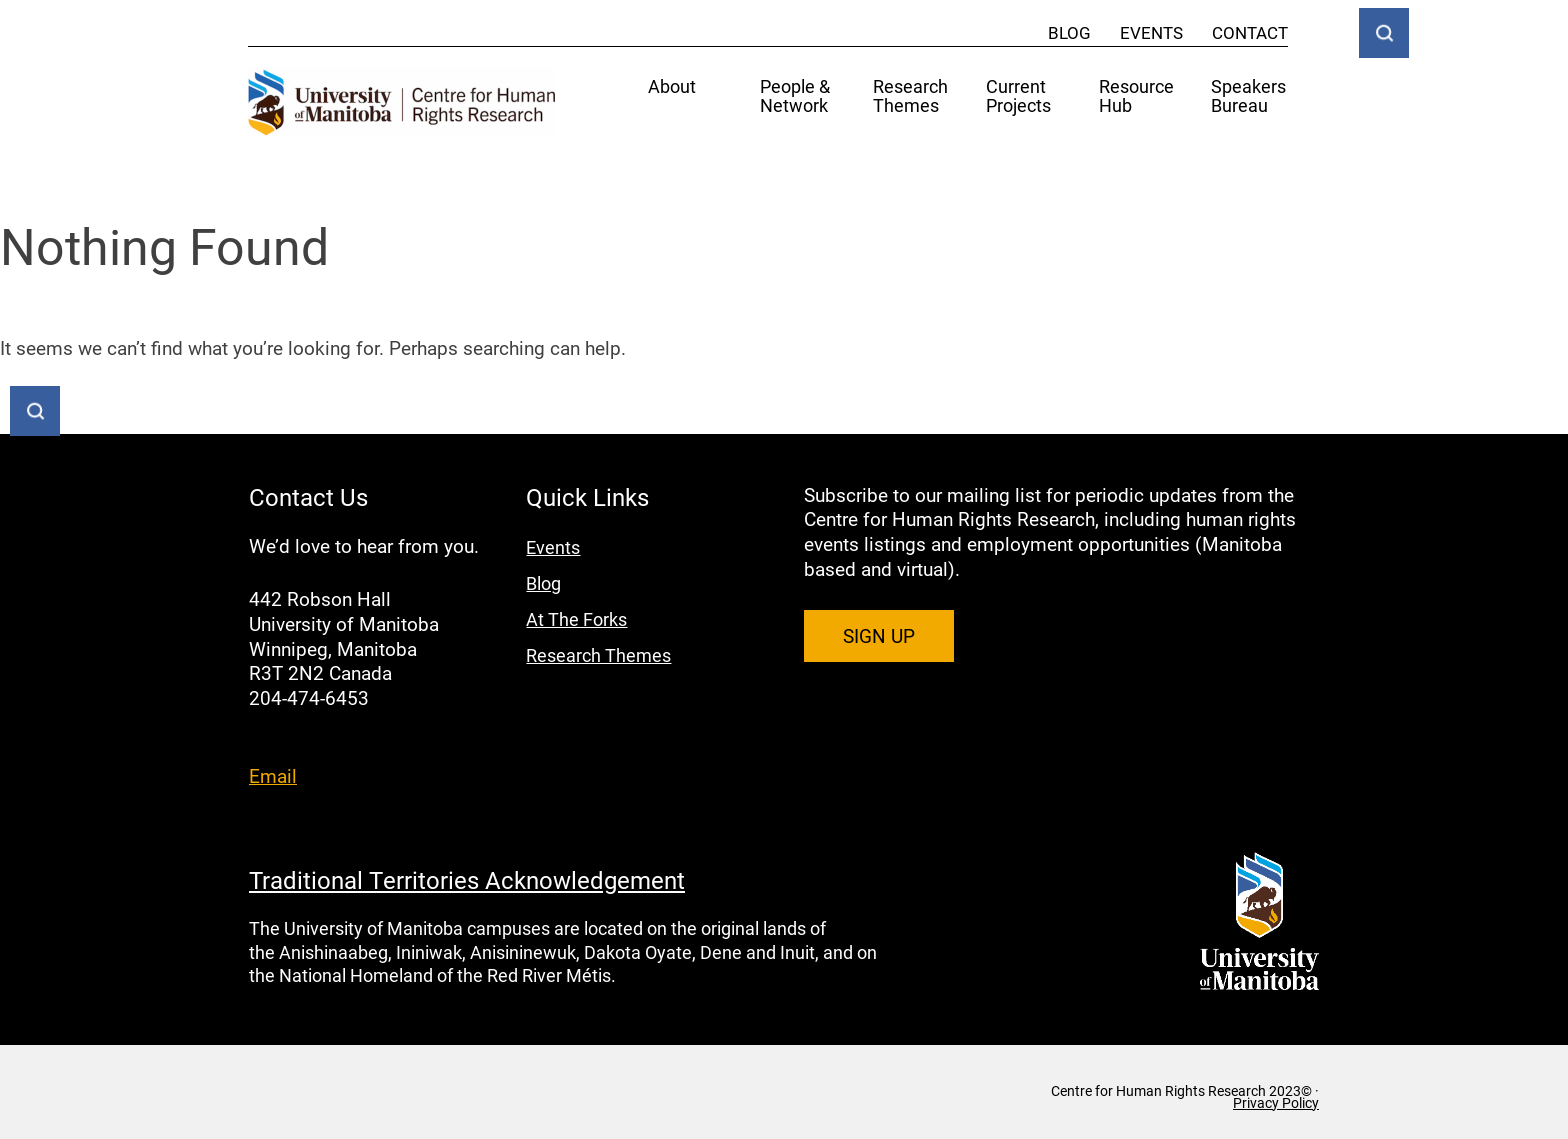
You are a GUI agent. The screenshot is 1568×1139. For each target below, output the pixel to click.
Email (273, 775)
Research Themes (910, 97)
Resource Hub (1136, 97)
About (672, 87)
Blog (1069, 32)
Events (1151, 32)
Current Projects (1018, 97)
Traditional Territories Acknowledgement (467, 880)
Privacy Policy (1276, 1103)
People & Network (795, 97)
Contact (1250, 32)
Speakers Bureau (1248, 97)
